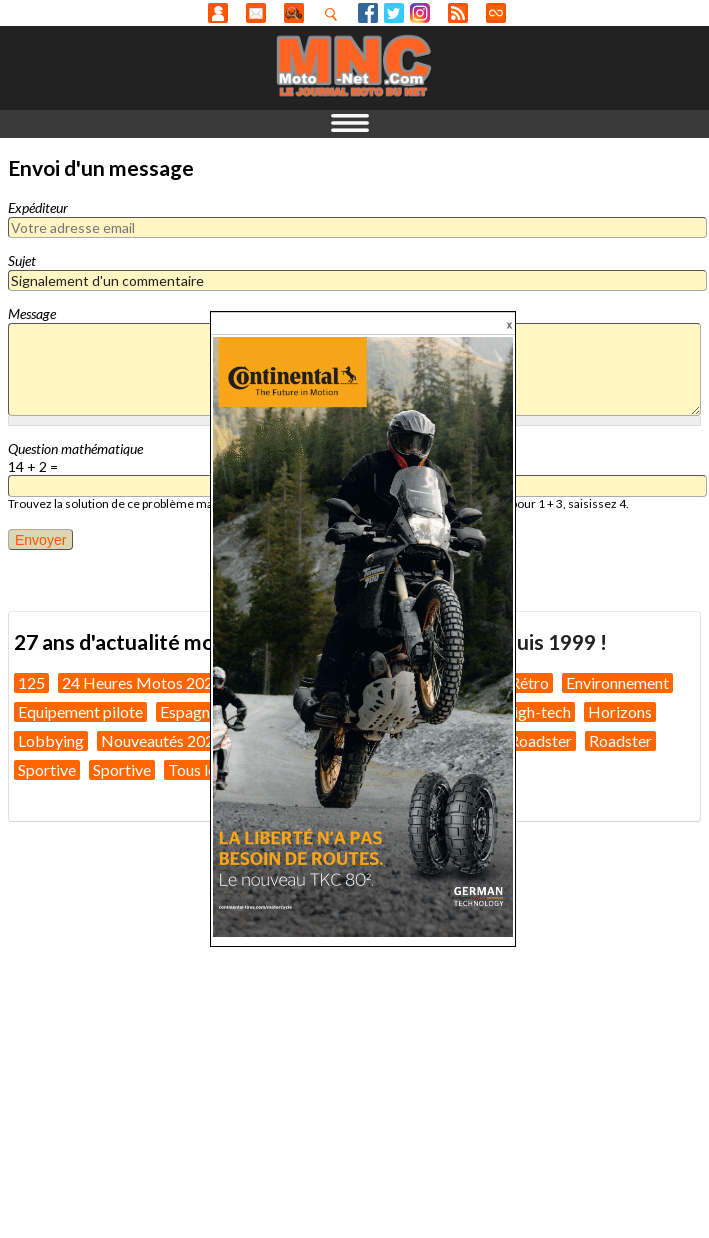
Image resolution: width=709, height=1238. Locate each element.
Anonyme (218, 13)
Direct (496, 13)
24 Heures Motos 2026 (142, 682)
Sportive (47, 769)
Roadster (540, 740)
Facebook (368, 13)
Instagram (420, 13)
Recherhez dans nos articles (335, 14)
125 (31, 682)
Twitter (394, 13)
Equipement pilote (80, 711)
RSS (458, 13)
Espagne (189, 711)
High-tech (536, 711)
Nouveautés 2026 (162, 740)
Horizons (620, 711)
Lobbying (51, 740)
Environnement (617, 682)
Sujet (22, 260)
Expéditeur (38, 207)
